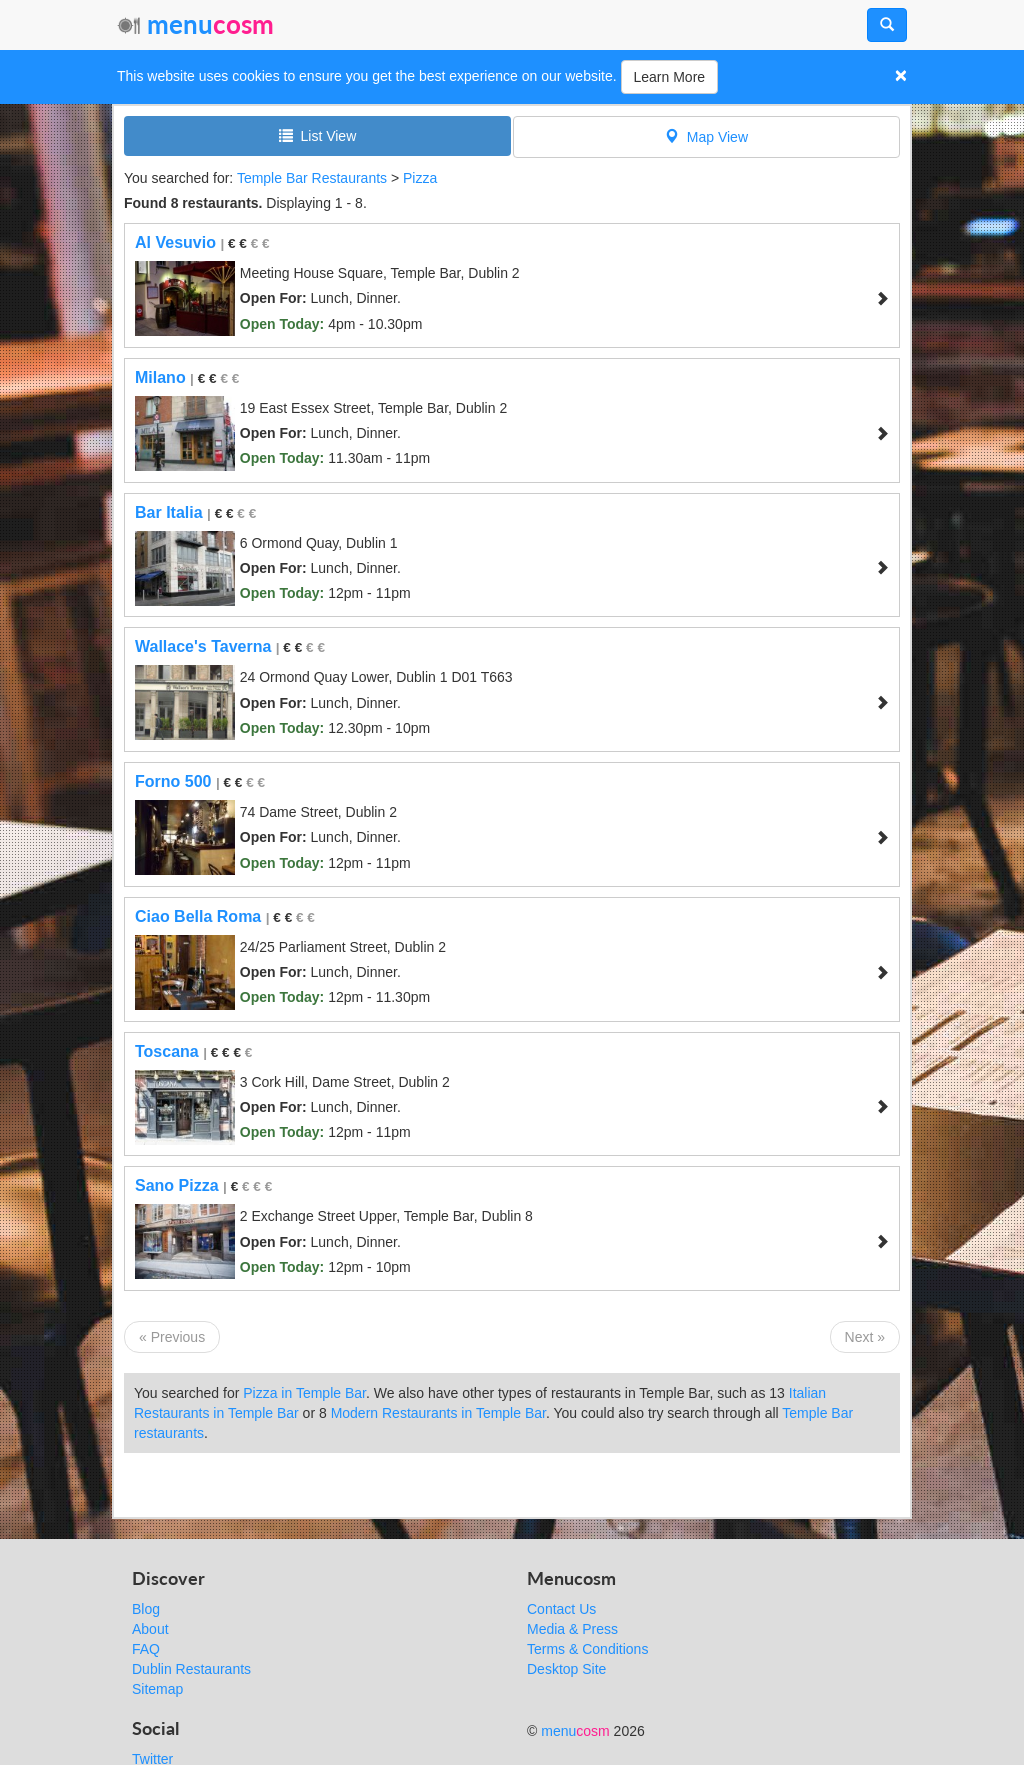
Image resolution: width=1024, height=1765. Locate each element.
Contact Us (561, 1609)
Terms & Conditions (587, 1649)
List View (318, 135)
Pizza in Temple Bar (304, 1393)
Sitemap (157, 1689)
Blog (146, 1609)
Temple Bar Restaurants (312, 178)
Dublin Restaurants (191, 1669)
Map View (706, 136)
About (150, 1629)
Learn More (670, 77)
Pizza (420, 178)
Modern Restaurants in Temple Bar (438, 1413)
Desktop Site (566, 1669)
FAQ (146, 1649)
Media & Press (572, 1629)
